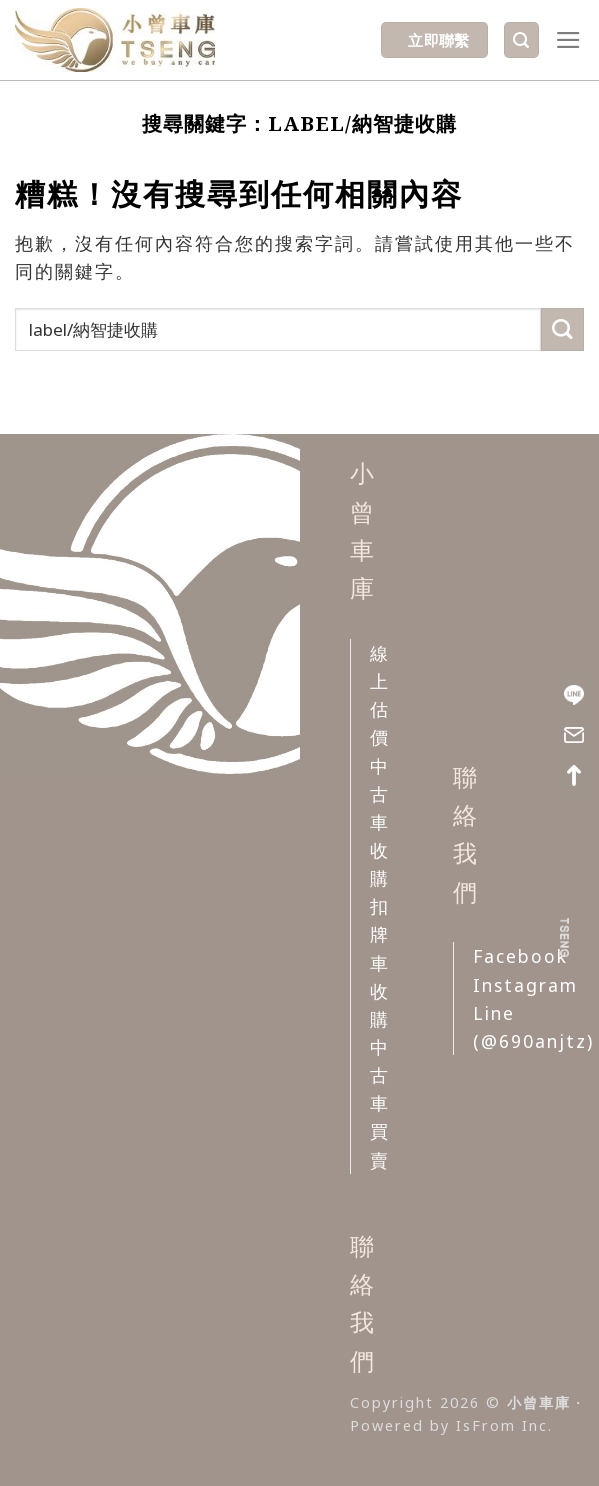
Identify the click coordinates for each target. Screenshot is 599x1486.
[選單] (569, 40)
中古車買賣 (380, 1103)
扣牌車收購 (380, 962)
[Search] (521, 40)
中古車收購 (380, 822)
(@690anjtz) (533, 1041)
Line (494, 1013)
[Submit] (562, 329)
